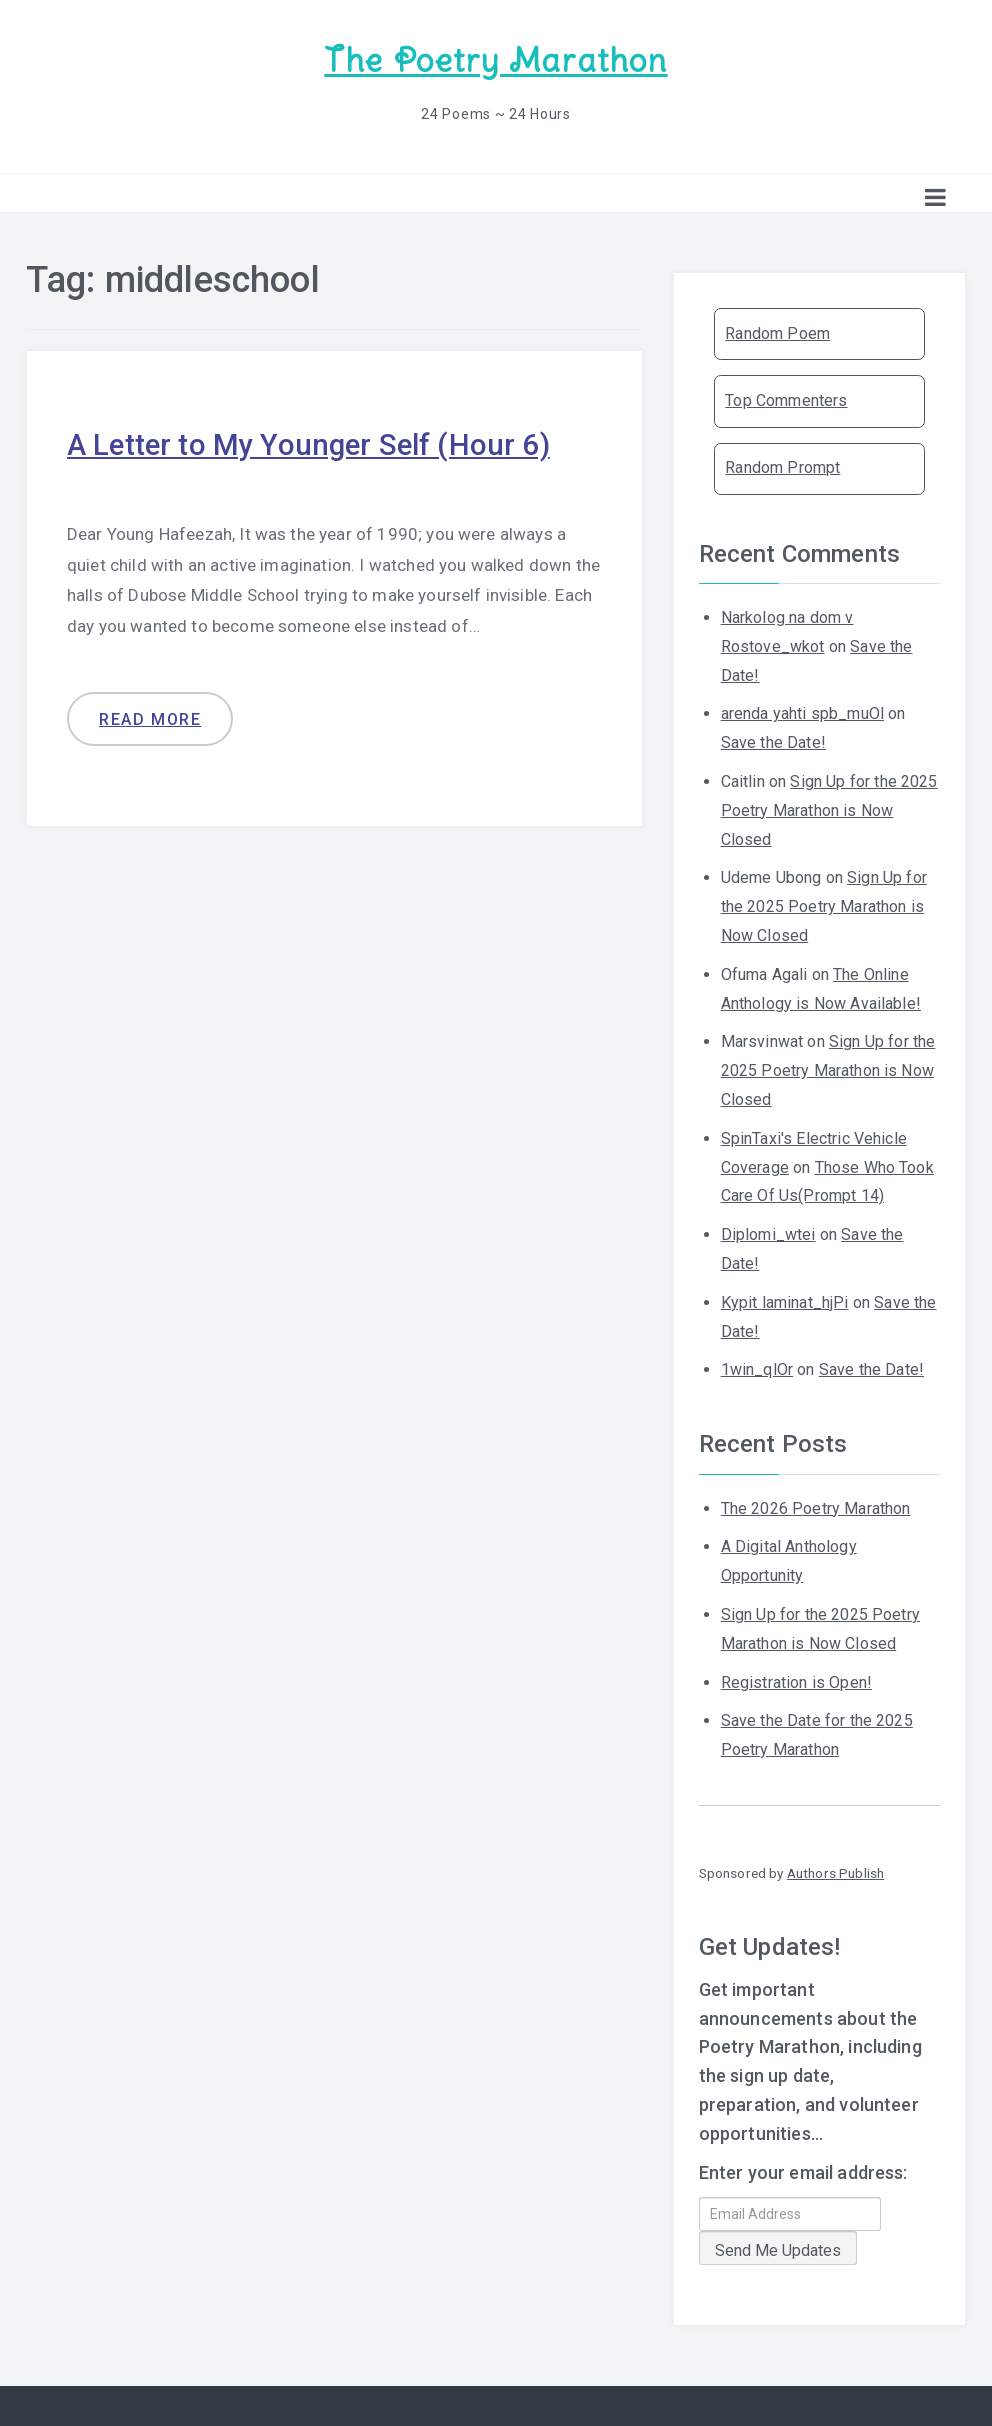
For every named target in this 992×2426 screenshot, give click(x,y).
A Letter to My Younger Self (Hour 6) (312, 443)
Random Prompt (782, 466)
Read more (150, 717)
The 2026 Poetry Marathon (816, 1506)
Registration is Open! (796, 1680)
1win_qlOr (757, 1368)
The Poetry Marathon (495, 60)
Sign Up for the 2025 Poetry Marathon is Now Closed (829, 809)
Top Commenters (786, 399)
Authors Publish (835, 1872)
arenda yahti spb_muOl (802, 712)
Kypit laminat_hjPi (785, 1301)
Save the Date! (773, 741)
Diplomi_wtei (768, 1233)
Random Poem (777, 332)
